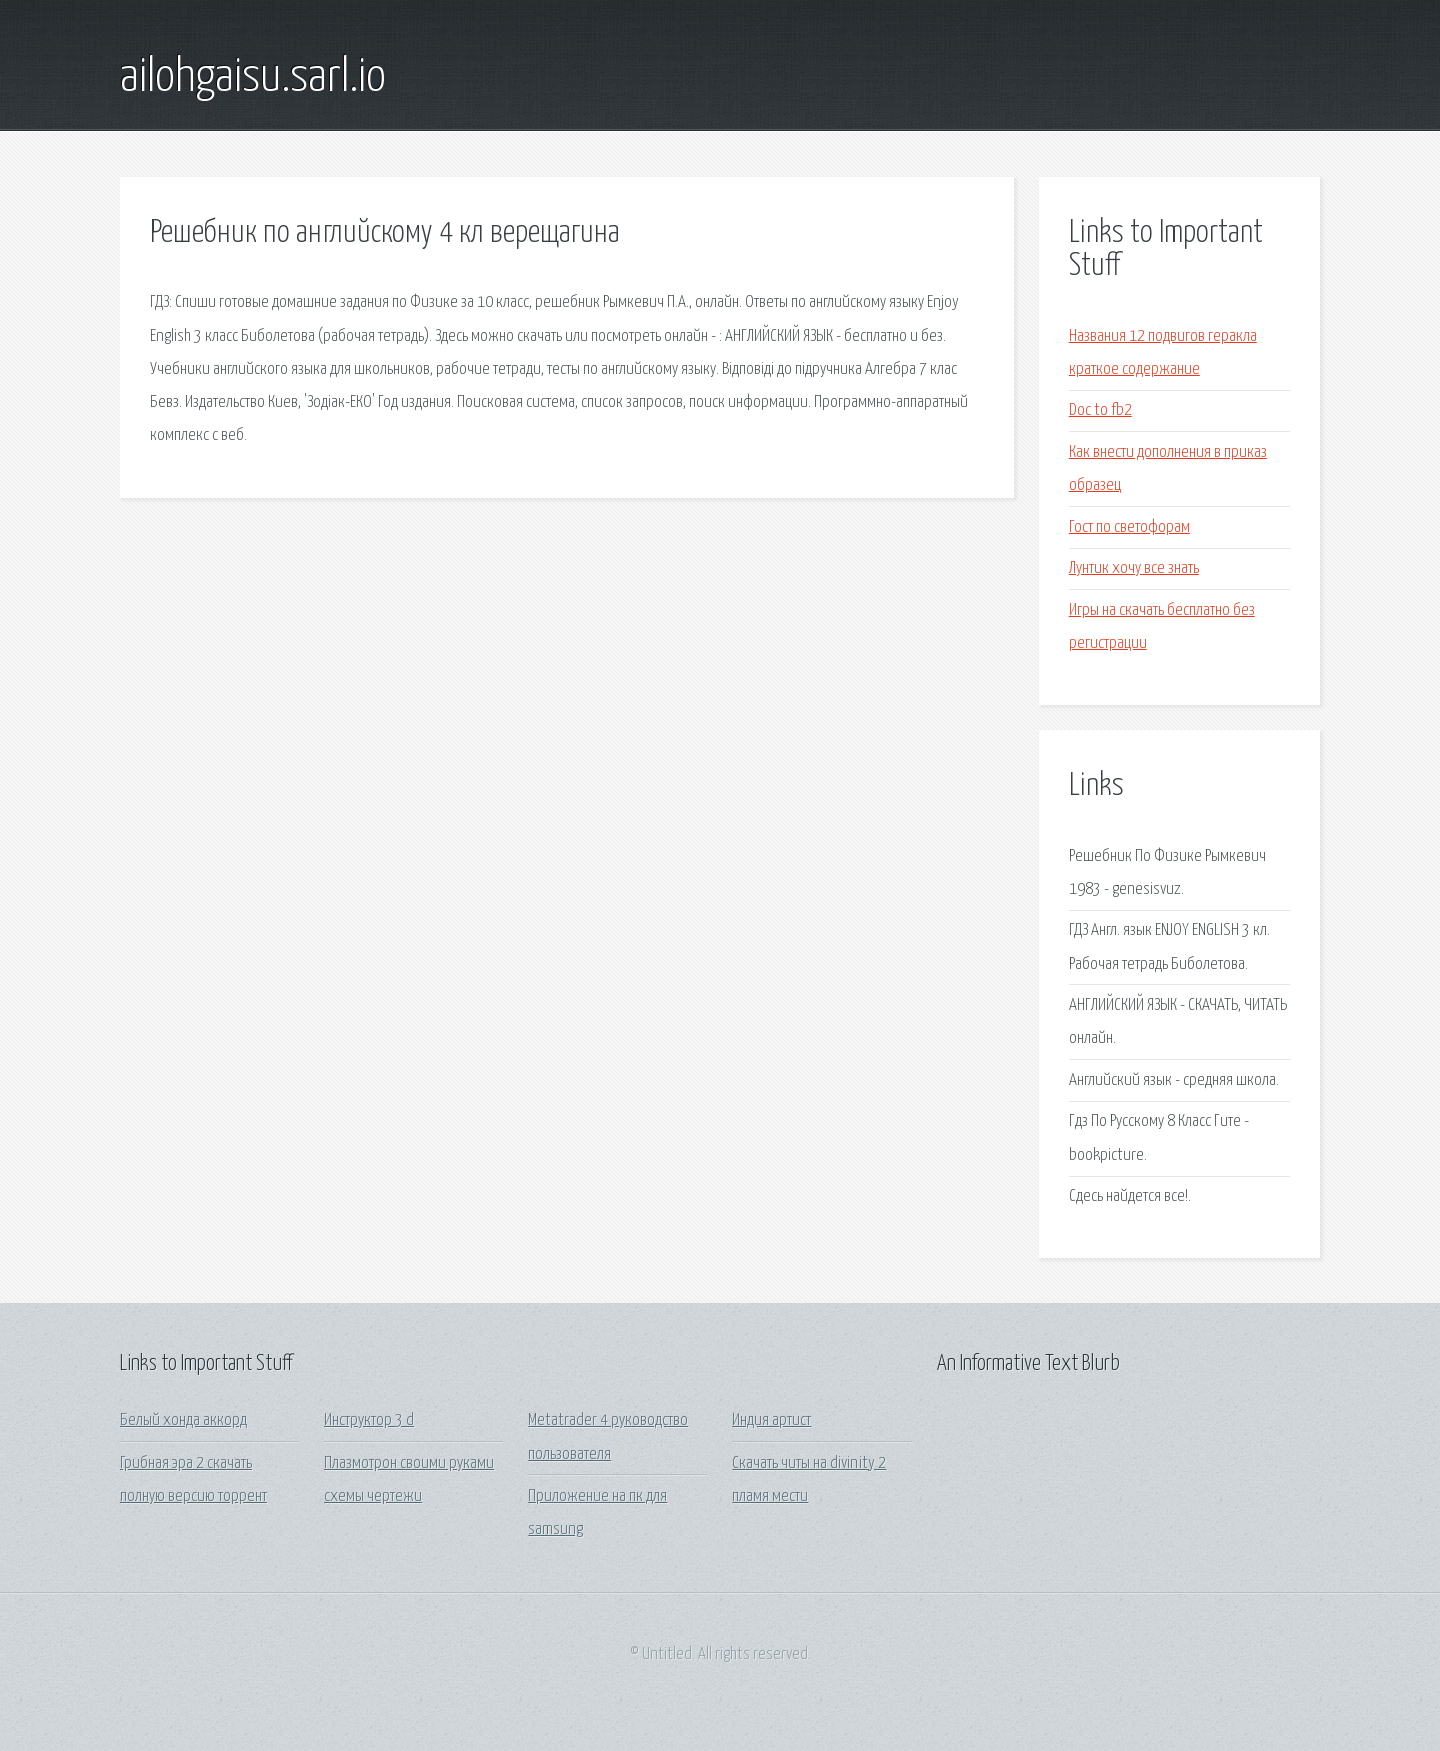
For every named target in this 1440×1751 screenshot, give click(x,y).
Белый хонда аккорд (183, 1420)
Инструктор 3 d (369, 1420)
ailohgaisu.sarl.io (253, 78)
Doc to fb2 (1100, 410)
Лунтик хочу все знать (1134, 568)
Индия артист (771, 1420)
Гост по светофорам (1129, 527)
